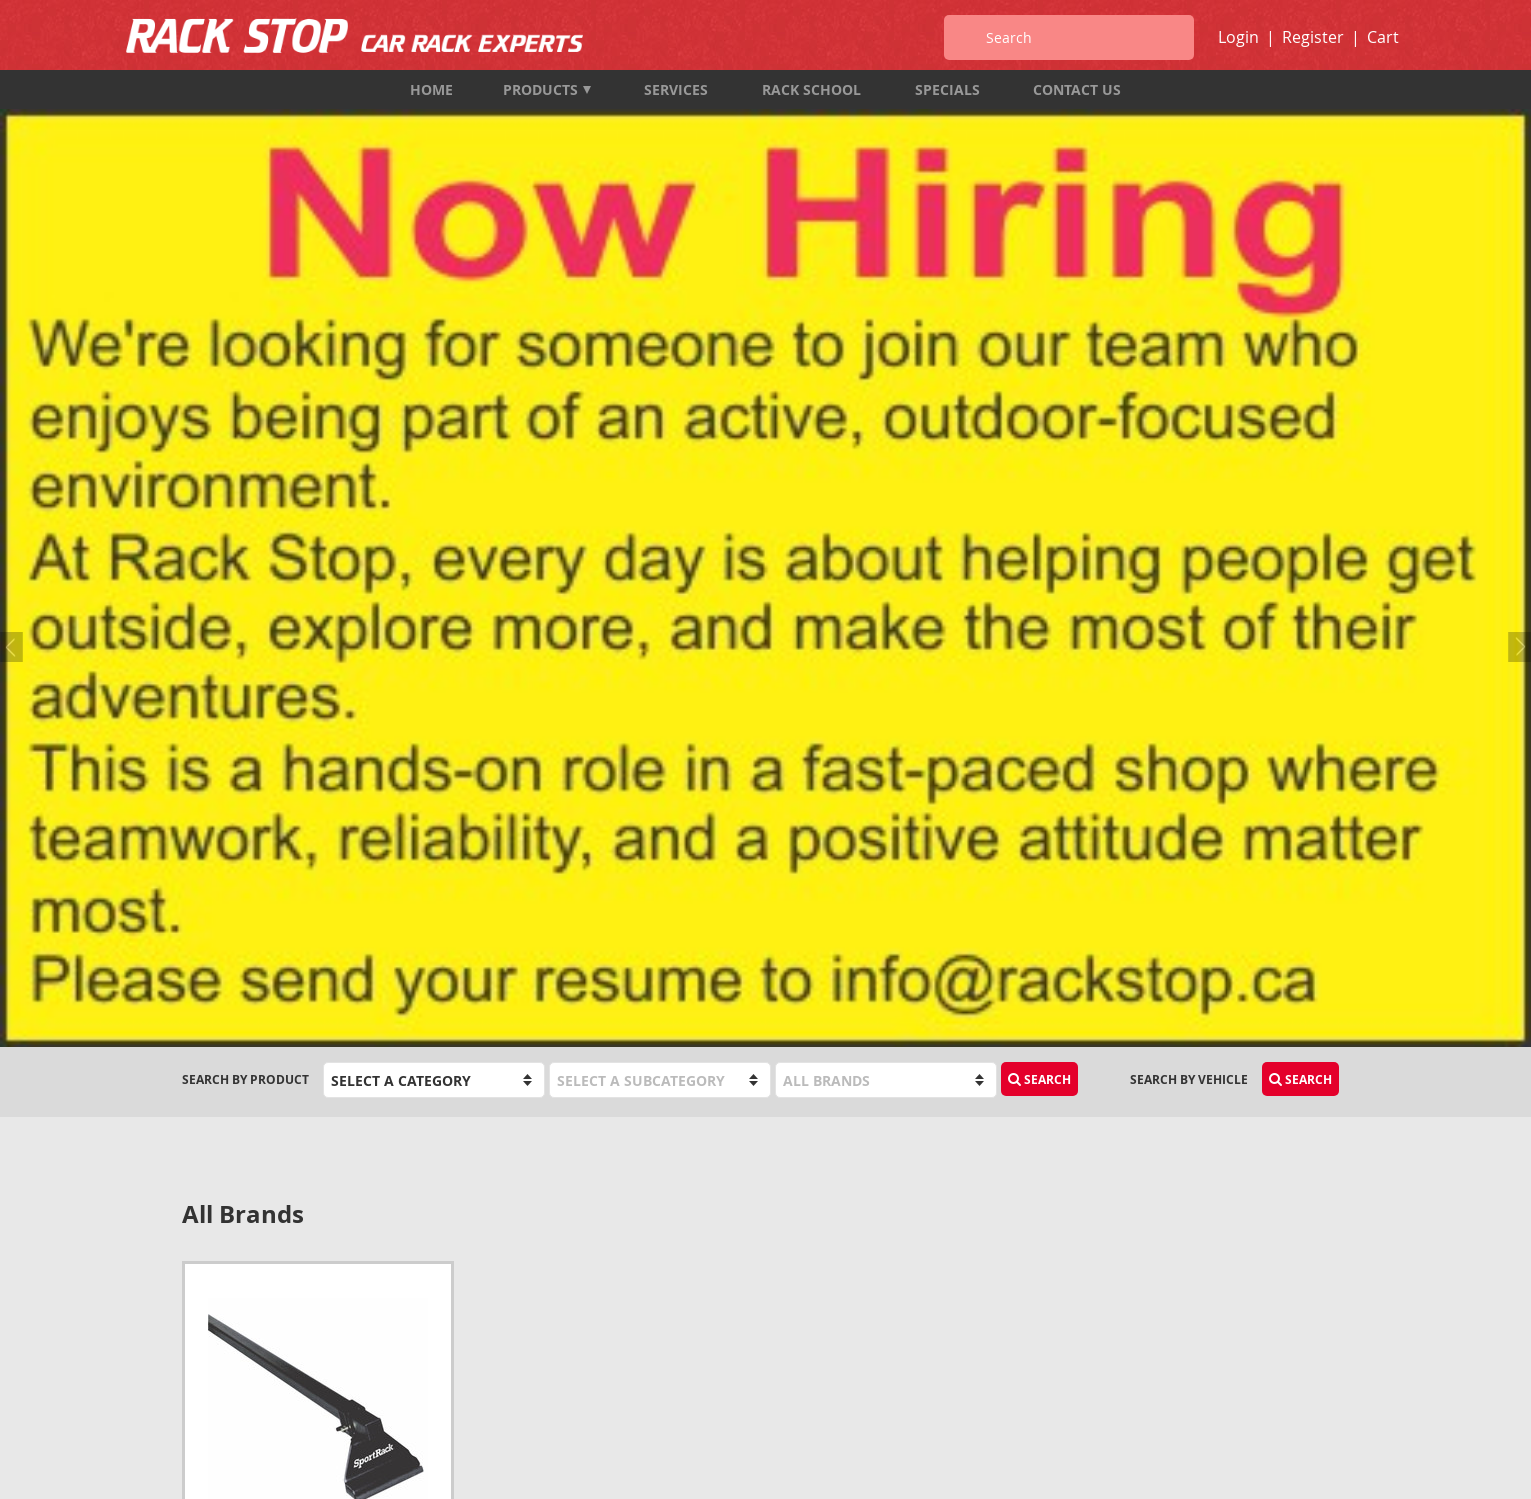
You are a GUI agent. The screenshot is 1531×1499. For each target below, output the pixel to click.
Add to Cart (380, 909)
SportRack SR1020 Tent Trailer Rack (312, 864)
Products (547, 89)
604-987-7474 (221, 1284)
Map (195, 1365)
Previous (15, 224)
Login (1238, 37)
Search (1039, 375)
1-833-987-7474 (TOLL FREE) (263, 1311)
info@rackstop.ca (243, 1338)
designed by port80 (1296, 1467)
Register (1313, 37)
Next (1516, 224)
